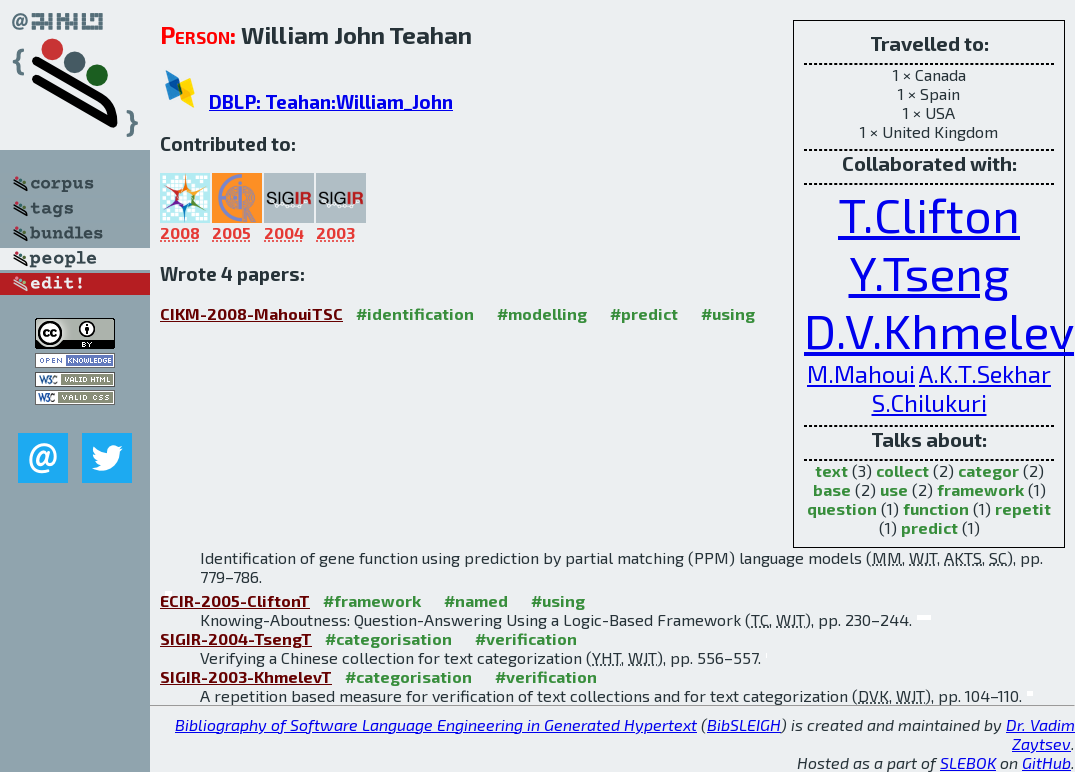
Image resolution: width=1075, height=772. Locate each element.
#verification (526, 638)
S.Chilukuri (929, 402)
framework (980, 489)
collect (902, 470)
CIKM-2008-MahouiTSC (251, 313)
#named (476, 600)
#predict (644, 313)
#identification (415, 313)
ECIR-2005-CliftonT (235, 600)
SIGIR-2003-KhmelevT (246, 676)
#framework (372, 600)
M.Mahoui (861, 373)
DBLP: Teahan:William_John (331, 101)
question (842, 508)
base (832, 489)
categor (988, 470)
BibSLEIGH (744, 724)
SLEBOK (968, 762)
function (936, 508)
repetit (1023, 508)
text (831, 470)
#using (728, 313)
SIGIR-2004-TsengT (236, 638)
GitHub (1046, 762)
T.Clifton (929, 214)
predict (929, 527)
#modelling (542, 313)
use (894, 489)
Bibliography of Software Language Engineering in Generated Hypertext (436, 724)
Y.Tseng (929, 272)
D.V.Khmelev (939, 330)
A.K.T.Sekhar (985, 373)
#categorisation (388, 638)
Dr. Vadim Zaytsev (1040, 734)
